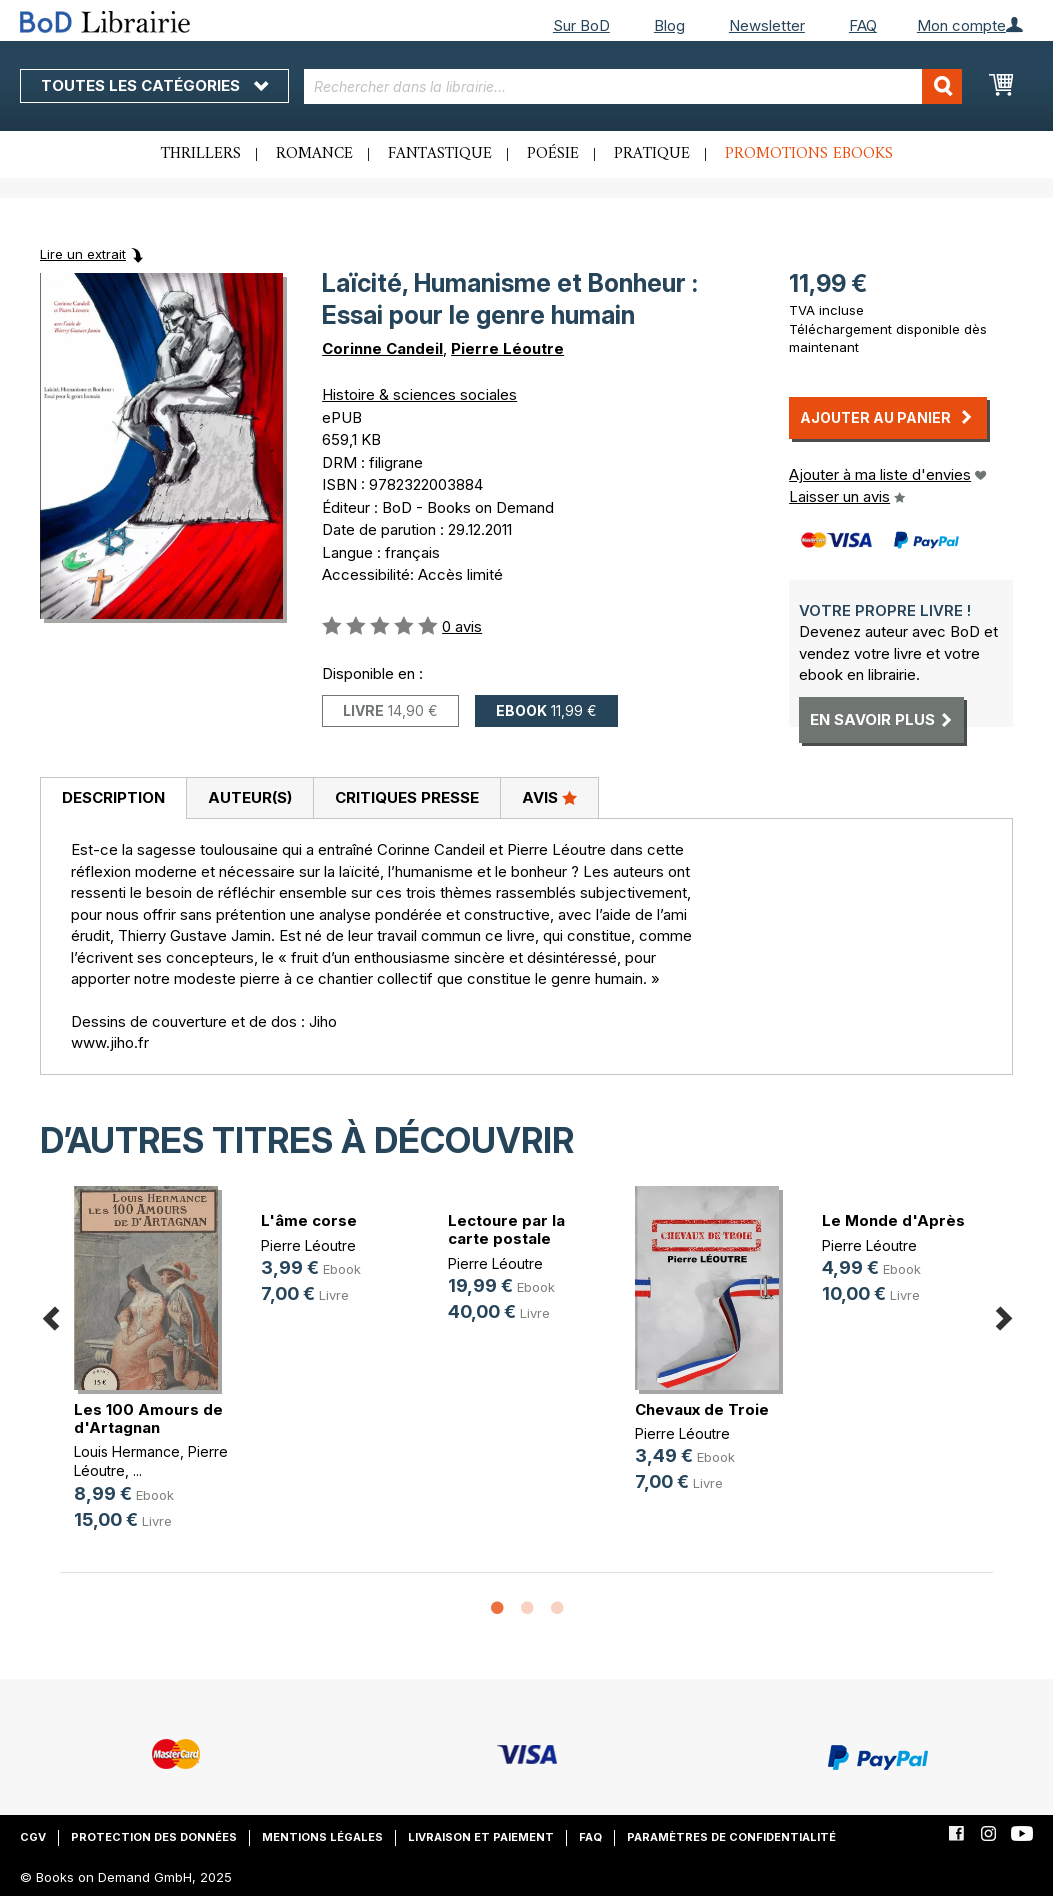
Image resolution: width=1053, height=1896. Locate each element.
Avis (549, 797)
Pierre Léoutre (507, 348)
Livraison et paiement (481, 1837)
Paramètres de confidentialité (731, 1837)
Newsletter (767, 25)
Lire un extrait (83, 254)
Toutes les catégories (154, 85)
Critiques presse (407, 797)
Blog (669, 25)
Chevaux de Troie (702, 1409)
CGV (33, 1837)
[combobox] (633, 86)
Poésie (553, 154)
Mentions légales (322, 1837)
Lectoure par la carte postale (506, 1229)
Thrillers (201, 154)
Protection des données (154, 1837)
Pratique (652, 154)
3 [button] (557, 1609)
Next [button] (1003, 1315)
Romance (314, 154)
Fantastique (440, 154)
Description (113, 797)
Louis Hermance (127, 1451)
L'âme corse (309, 1220)
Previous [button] (50, 1315)
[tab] (113, 799)
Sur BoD (581, 25)
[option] (153, 1374)
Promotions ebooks (809, 154)
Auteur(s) (250, 797)
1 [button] (497, 1609)
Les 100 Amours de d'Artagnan (148, 1418)
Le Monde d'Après (893, 1220)
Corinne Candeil (382, 348)
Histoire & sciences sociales (419, 394)
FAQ (863, 25)
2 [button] (527, 1609)
